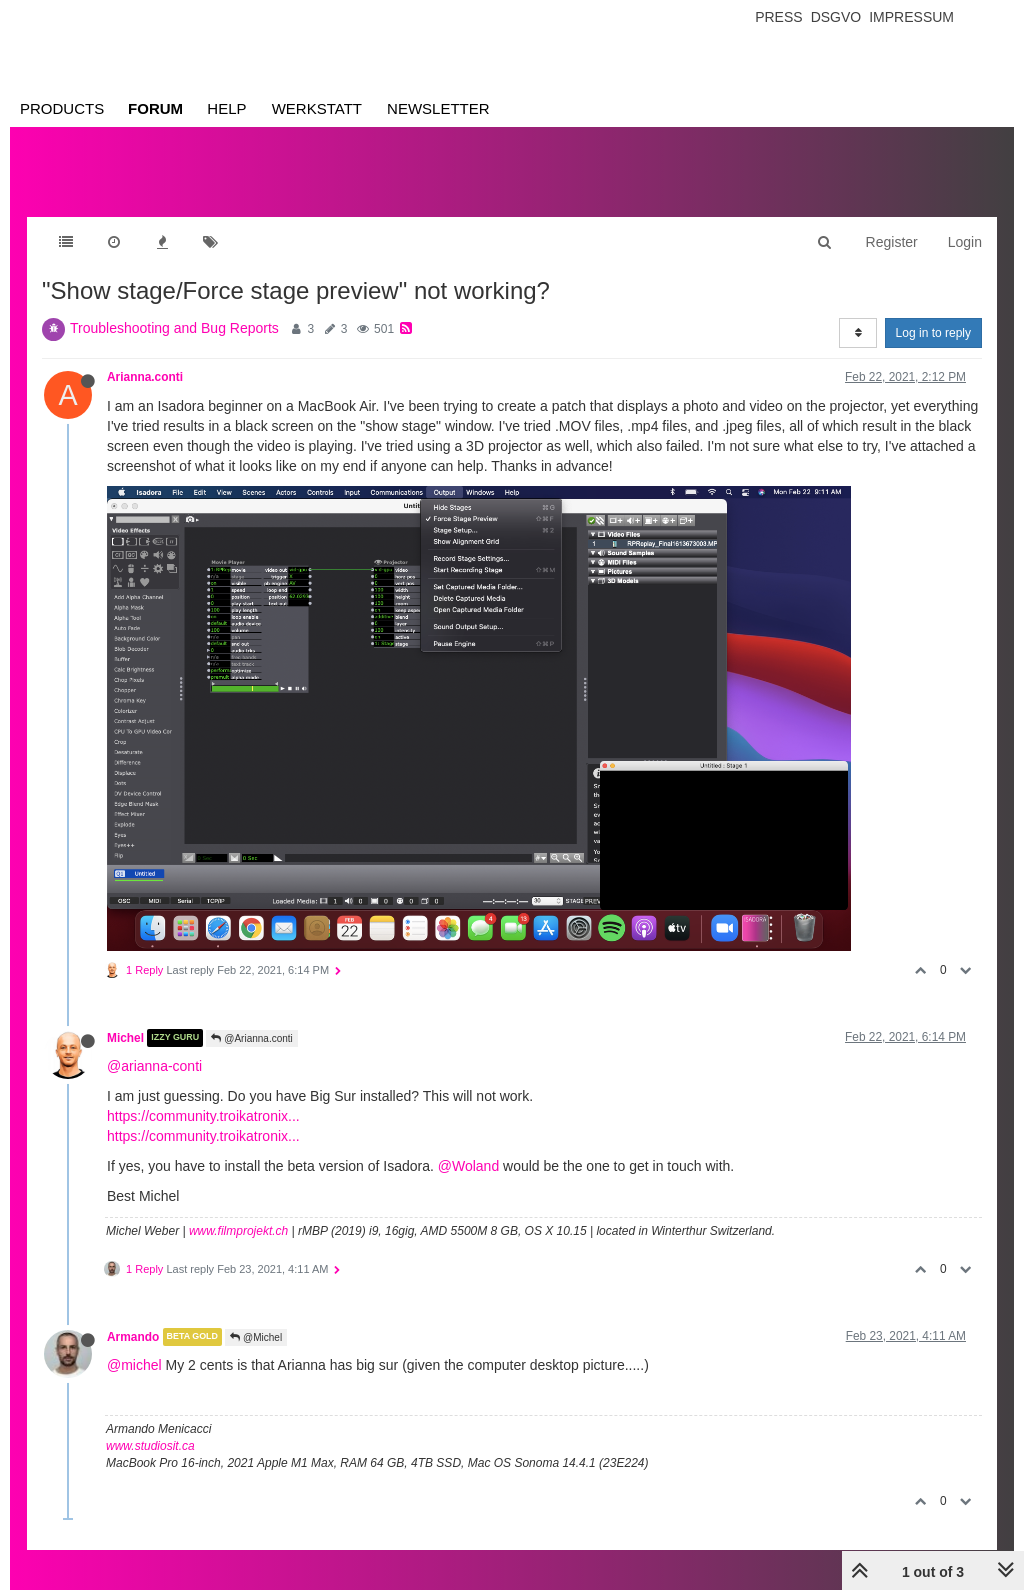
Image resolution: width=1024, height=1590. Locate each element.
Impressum (911, 17)
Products (62, 108)
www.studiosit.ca (150, 1446)
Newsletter (438, 108)
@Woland (468, 1166)
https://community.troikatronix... (203, 1116)
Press (778, 17)
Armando (133, 1337)
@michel (134, 1365)
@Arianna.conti (251, 1038)
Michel (125, 1038)
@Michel (256, 1337)
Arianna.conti (145, 377)
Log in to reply (933, 333)
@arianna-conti (154, 1066)
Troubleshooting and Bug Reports (174, 328)
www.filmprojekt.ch (238, 1231)
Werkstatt (317, 108)
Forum (155, 108)
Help (226, 108)
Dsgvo (836, 17)
